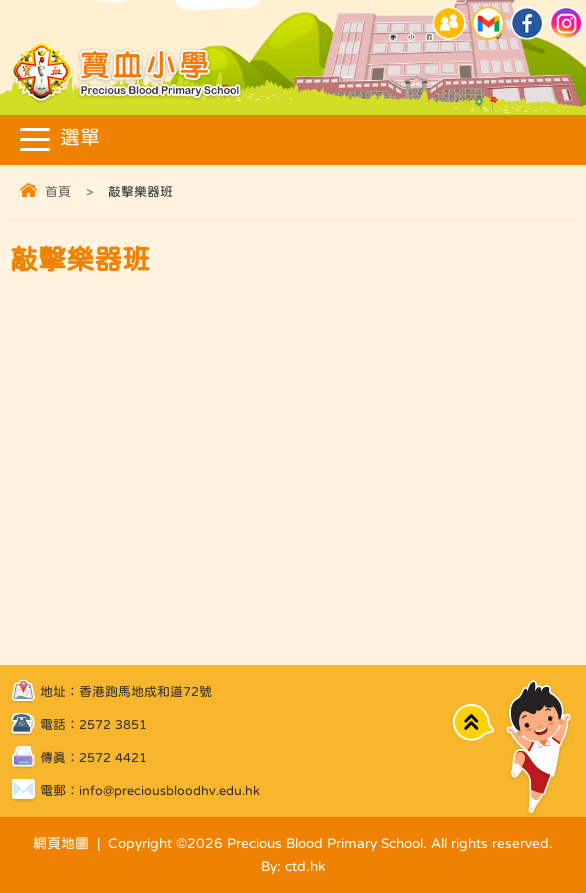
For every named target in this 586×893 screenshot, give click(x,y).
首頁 (58, 191)
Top (473, 722)
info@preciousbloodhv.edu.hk (169, 790)
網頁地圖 (61, 843)
